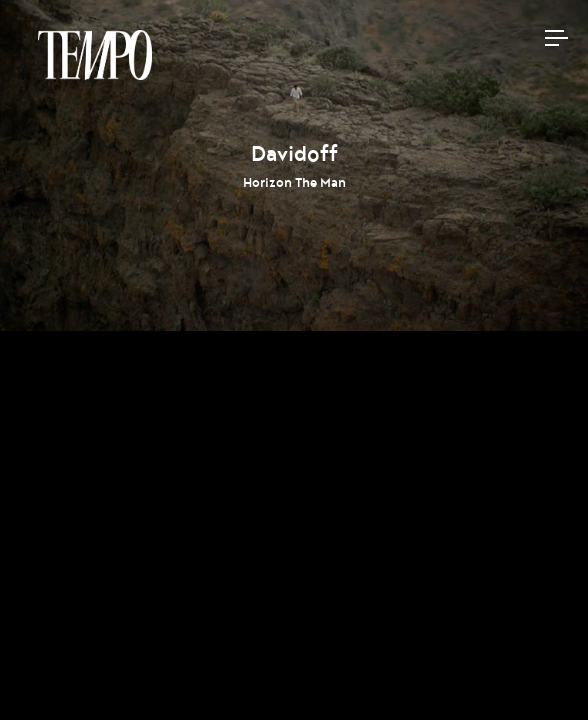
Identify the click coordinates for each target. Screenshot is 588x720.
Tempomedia (95, 55)
